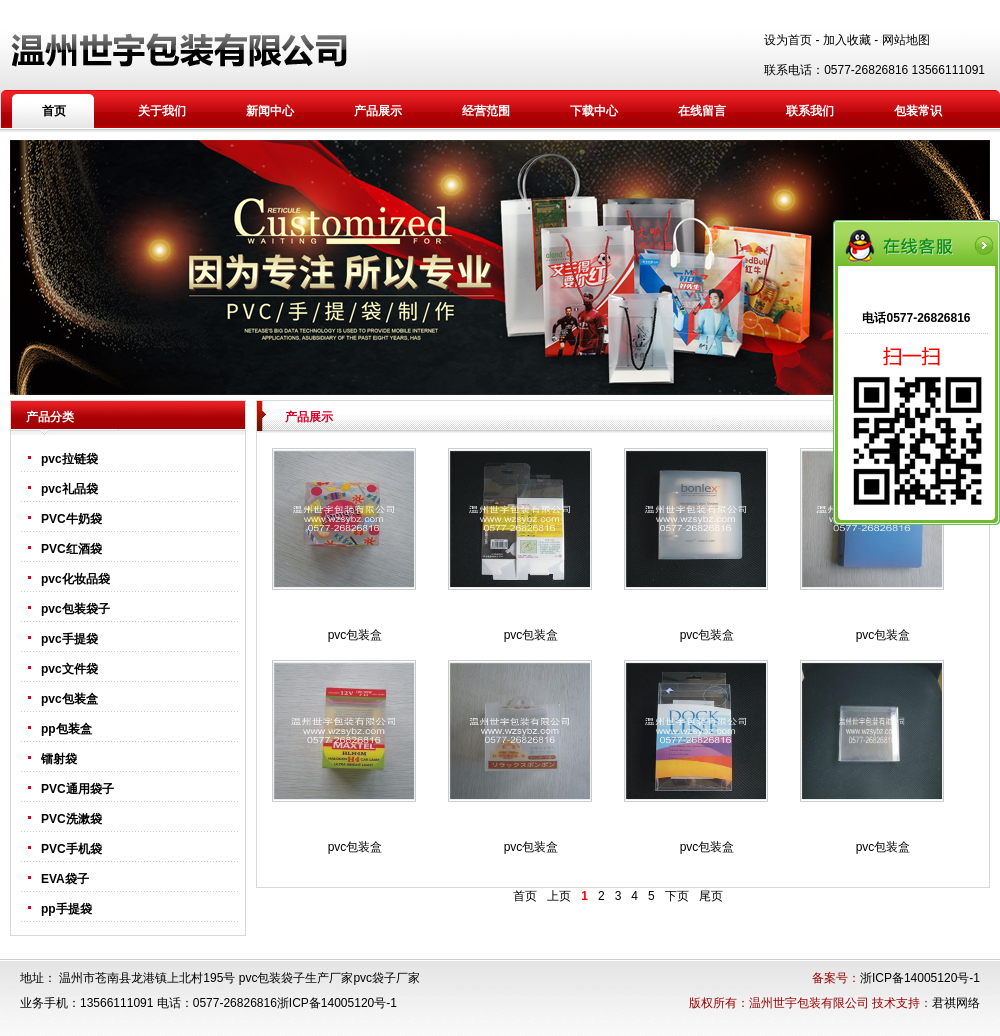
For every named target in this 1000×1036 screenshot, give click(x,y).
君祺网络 (956, 1003)
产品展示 (378, 111)
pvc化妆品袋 (75, 579)
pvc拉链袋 (69, 459)
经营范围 (486, 111)
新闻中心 (270, 111)
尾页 (711, 896)
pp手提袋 (66, 909)
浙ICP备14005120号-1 (920, 978)
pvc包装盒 (69, 699)
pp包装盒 (66, 729)
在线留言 (702, 111)
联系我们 (810, 111)
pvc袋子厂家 (386, 978)
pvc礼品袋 (69, 489)
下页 (677, 896)
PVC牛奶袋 (71, 519)
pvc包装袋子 (75, 609)
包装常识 (918, 111)
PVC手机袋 (71, 849)
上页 (559, 896)
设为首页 (788, 40)
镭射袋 (59, 759)
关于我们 (162, 111)
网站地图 (906, 40)
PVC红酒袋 (71, 549)
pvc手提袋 (69, 639)
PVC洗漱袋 (71, 819)
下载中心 (594, 111)
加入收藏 (847, 40)
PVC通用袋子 (77, 789)
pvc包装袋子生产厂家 (296, 978)
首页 (54, 111)
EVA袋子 (65, 879)
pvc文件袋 (69, 669)
